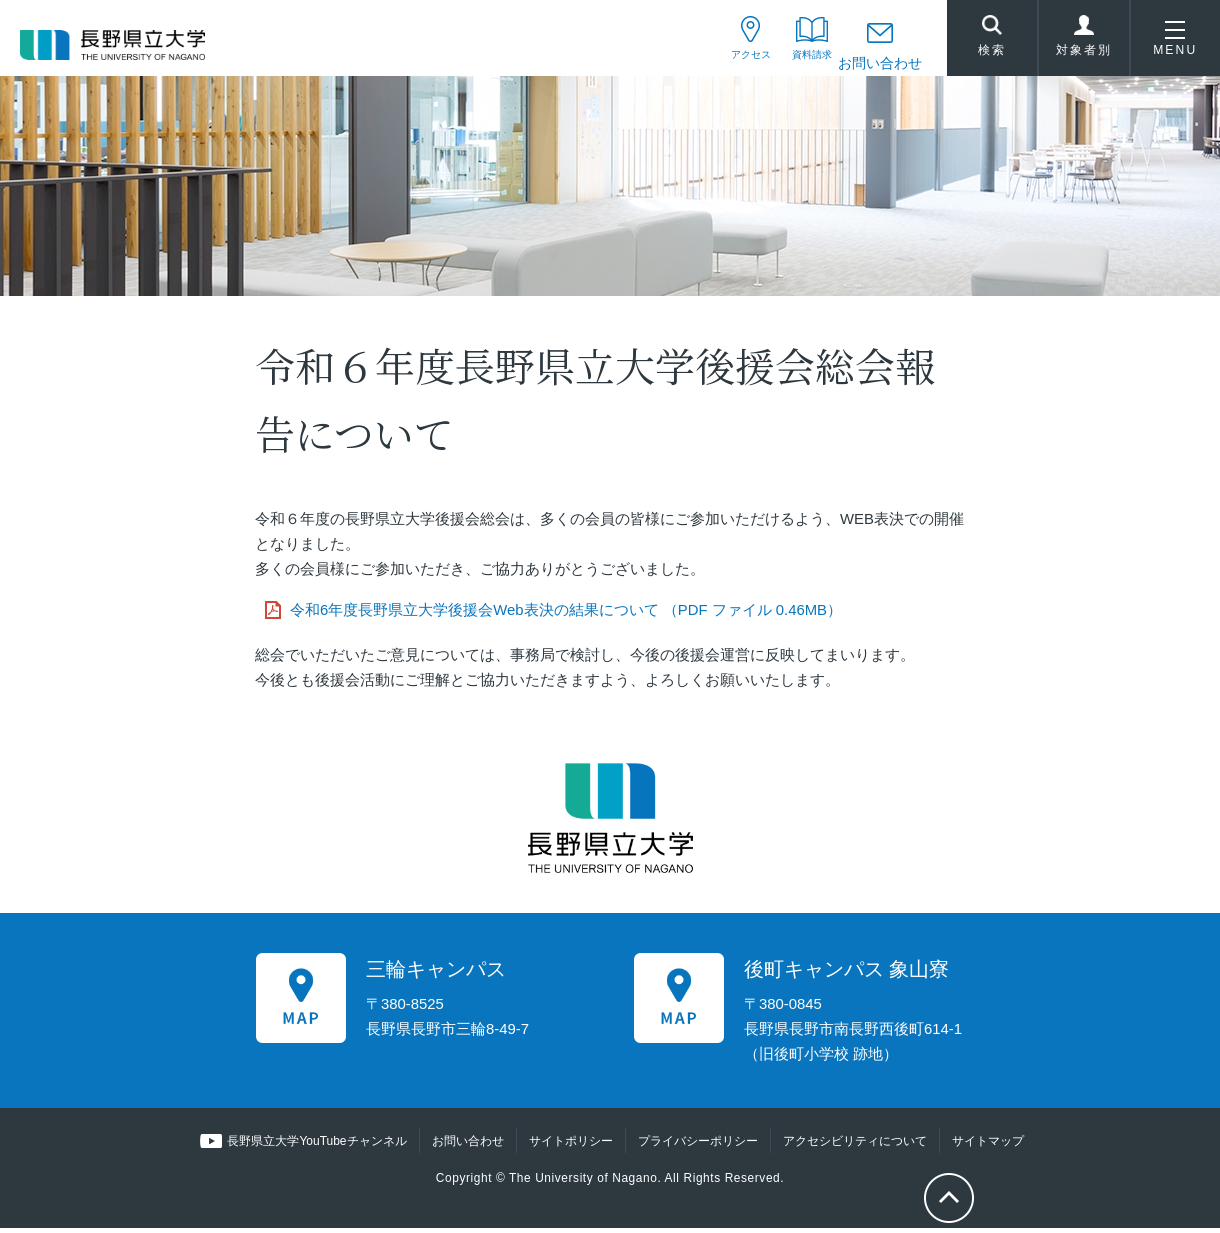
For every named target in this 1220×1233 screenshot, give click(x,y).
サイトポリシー (570, 1145)
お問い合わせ (880, 63)
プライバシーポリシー (697, 1145)
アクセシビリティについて (854, 1145)
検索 (992, 41)
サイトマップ (987, 1145)
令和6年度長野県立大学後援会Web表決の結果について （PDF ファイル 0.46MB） (566, 614)
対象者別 (1084, 44)
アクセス (717, 63)
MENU (1175, 44)
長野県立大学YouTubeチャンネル (317, 1145)
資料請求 (798, 63)
